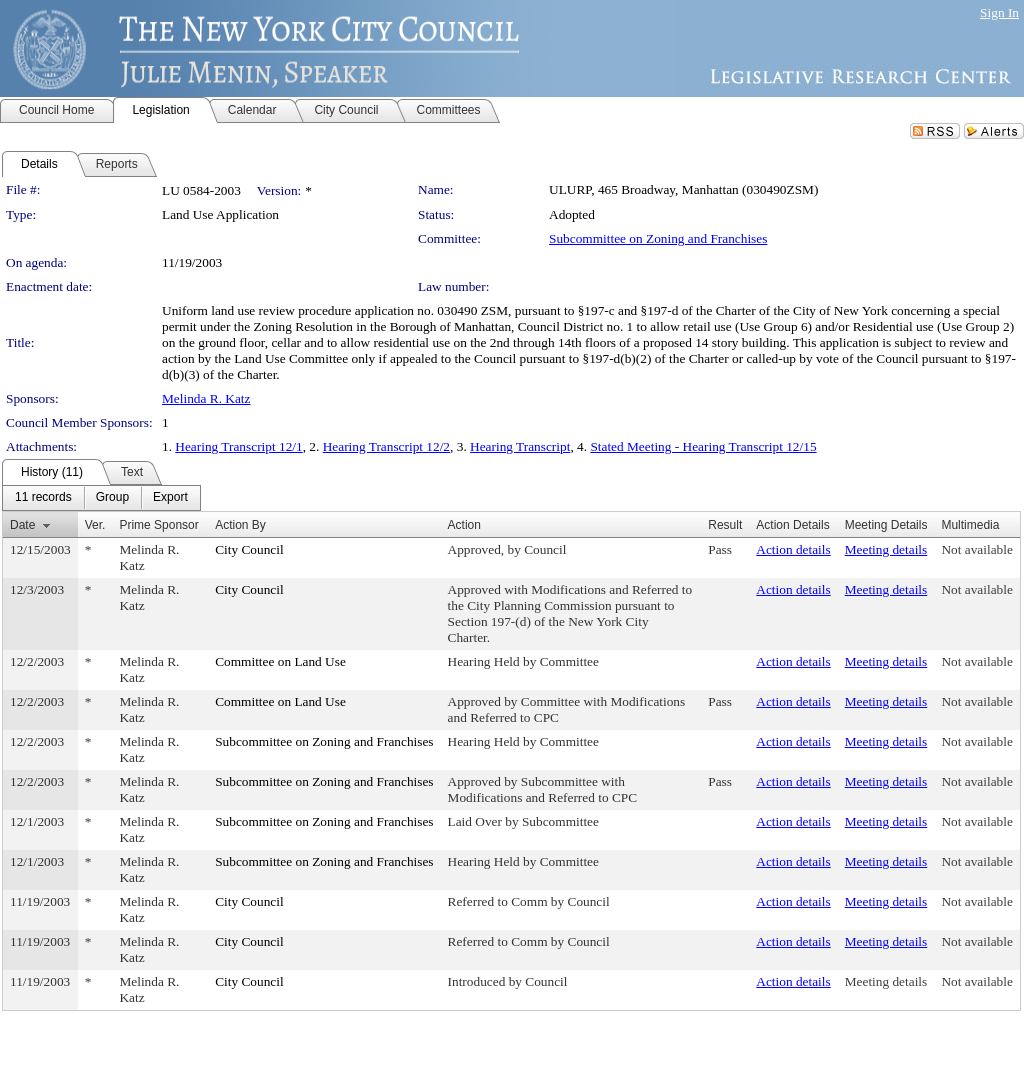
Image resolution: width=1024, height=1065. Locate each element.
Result (725, 525)
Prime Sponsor (158, 525)
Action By (240, 525)
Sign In (999, 12)
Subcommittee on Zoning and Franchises (658, 238)
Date (22, 525)
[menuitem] (43, 498)
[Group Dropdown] (112, 498)
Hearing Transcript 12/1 (238, 446)
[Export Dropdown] (170, 498)
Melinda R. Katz (206, 398)
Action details (793, 549)
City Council (249, 549)
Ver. (95, 525)
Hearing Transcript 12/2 (386, 446)
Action (464, 525)
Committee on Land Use (280, 661)
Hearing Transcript (520, 446)
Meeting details (886, 549)
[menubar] (101, 498)
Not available (976, 549)
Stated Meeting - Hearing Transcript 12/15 (703, 446)
